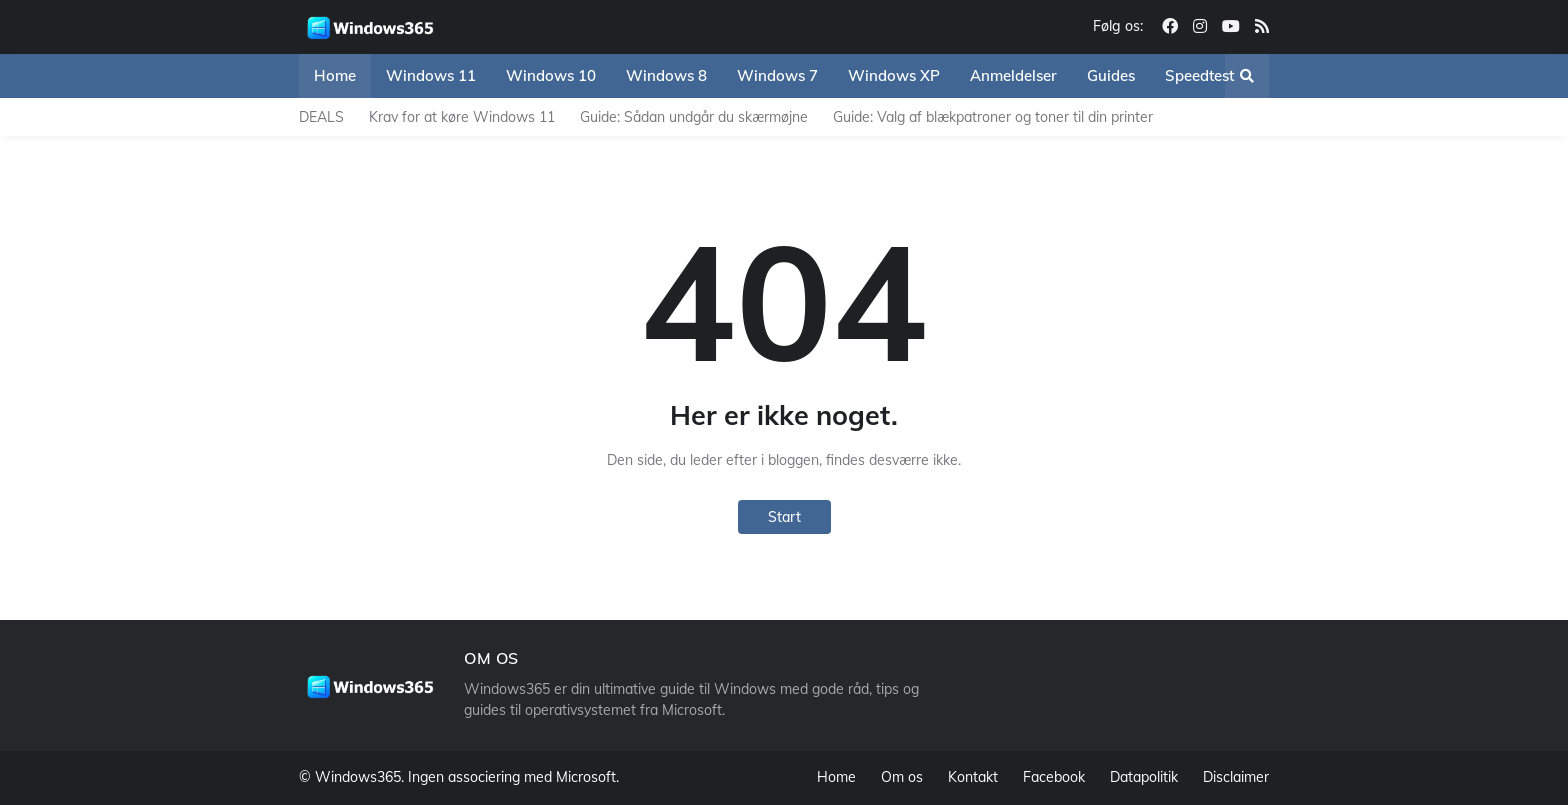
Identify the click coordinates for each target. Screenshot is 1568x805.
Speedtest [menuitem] (1199, 75)
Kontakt (973, 777)
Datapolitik (1144, 777)
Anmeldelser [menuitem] (1013, 75)
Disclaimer (1236, 777)
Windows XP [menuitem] (894, 75)
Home (836, 777)
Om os (902, 777)
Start (784, 517)
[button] (1247, 76)
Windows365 (358, 777)
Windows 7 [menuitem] (777, 75)
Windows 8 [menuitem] (666, 75)
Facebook (1054, 777)
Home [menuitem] (335, 75)
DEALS (321, 117)
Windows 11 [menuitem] (431, 75)
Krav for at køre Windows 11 (462, 117)
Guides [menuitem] (1111, 75)
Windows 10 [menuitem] (551, 75)
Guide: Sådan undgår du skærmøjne (694, 117)
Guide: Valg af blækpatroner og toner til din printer (993, 117)
